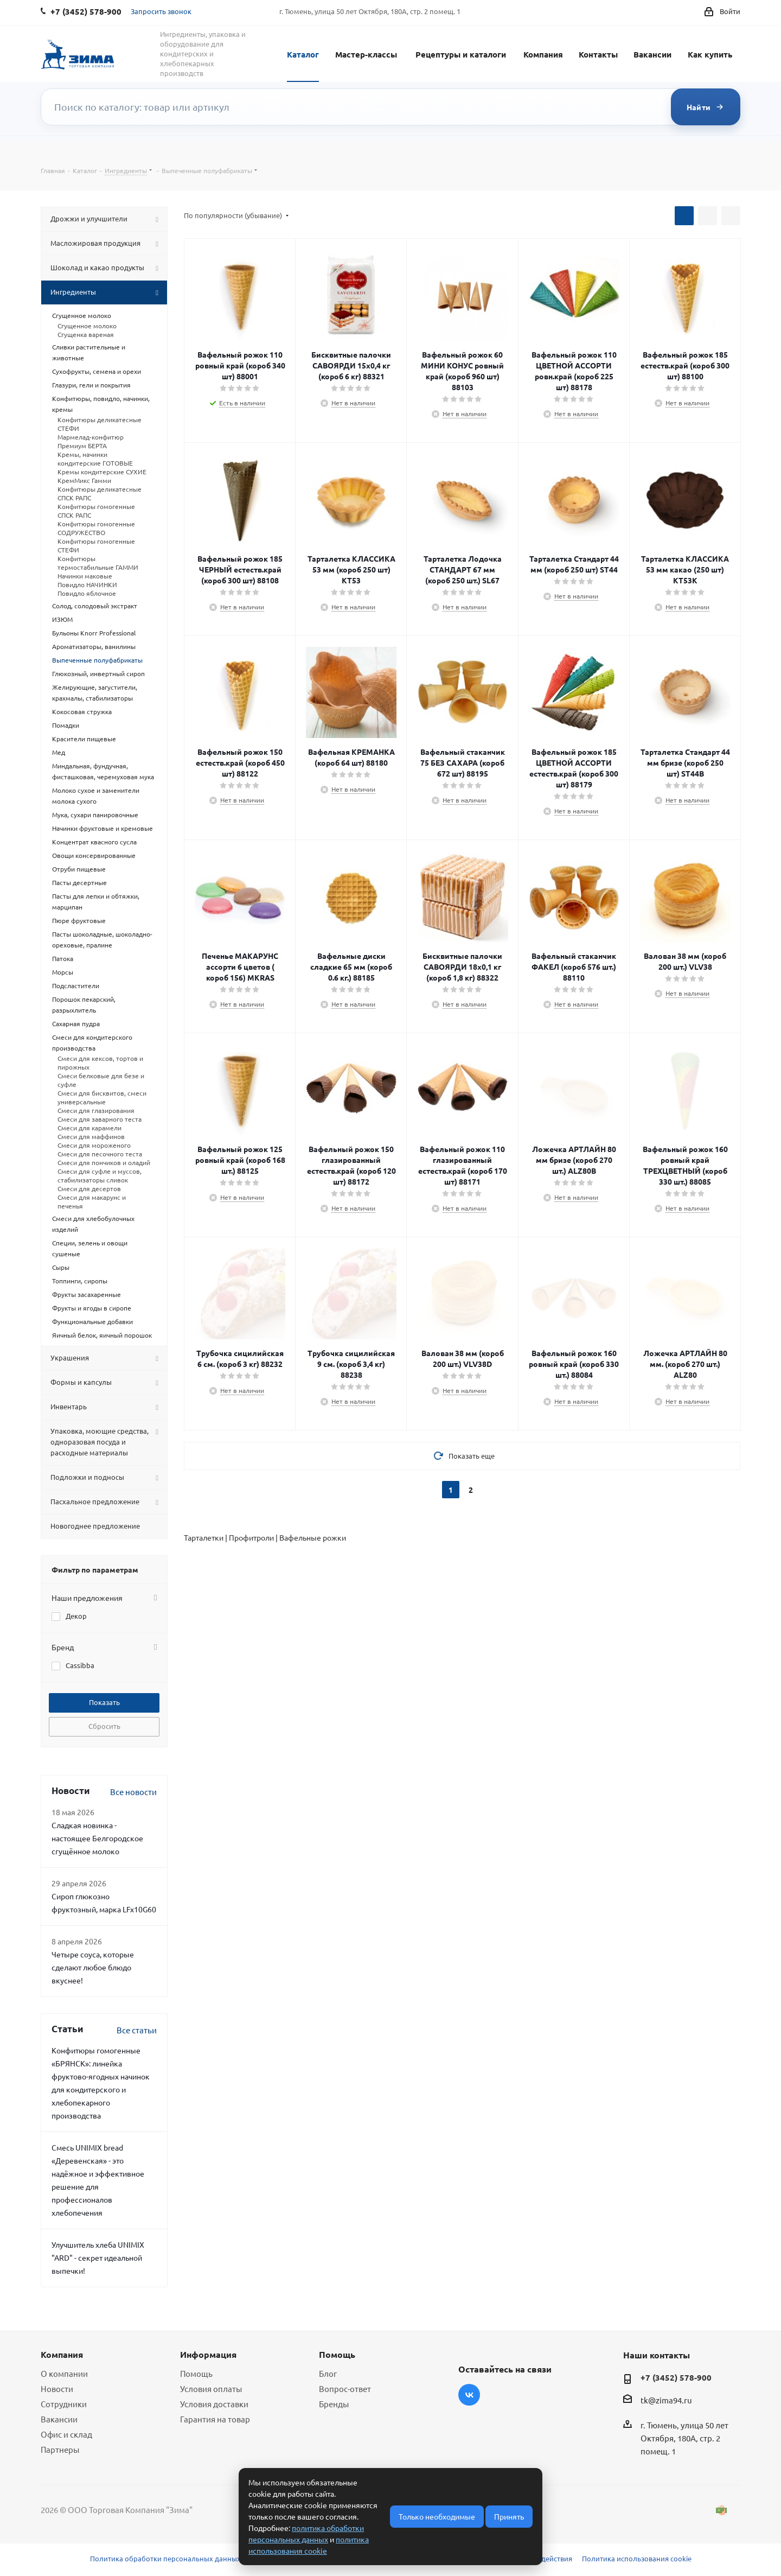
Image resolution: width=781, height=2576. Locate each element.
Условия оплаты (211, 2388)
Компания (543, 54)
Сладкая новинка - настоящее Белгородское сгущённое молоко (97, 1838)
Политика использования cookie (637, 2558)
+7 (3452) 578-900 (676, 2377)
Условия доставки (214, 2404)
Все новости (133, 1791)
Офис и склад (66, 2434)
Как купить (710, 54)
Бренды (334, 2404)
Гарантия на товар (215, 2419)
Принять (509, 2516)
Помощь (196, 2373)
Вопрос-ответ (345, 2388)
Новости (57, 2388)
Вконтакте (469, 2395)
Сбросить (104, 1726)
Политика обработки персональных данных (165, 2558)
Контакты (598, 54)
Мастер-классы (366, 54)
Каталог (303, 54)
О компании (64, 2373)
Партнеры (60, 2449)
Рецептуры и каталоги (460, 54)
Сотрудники (64, 2404)
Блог (328, 2373)
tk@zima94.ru (666, 2400)
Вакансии (652, 54)
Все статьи (137, 2030)
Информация (208, 2354)
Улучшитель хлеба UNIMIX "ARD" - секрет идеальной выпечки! (98, 2257)
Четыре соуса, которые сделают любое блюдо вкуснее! (93, 1967)
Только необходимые (437, 2516)
